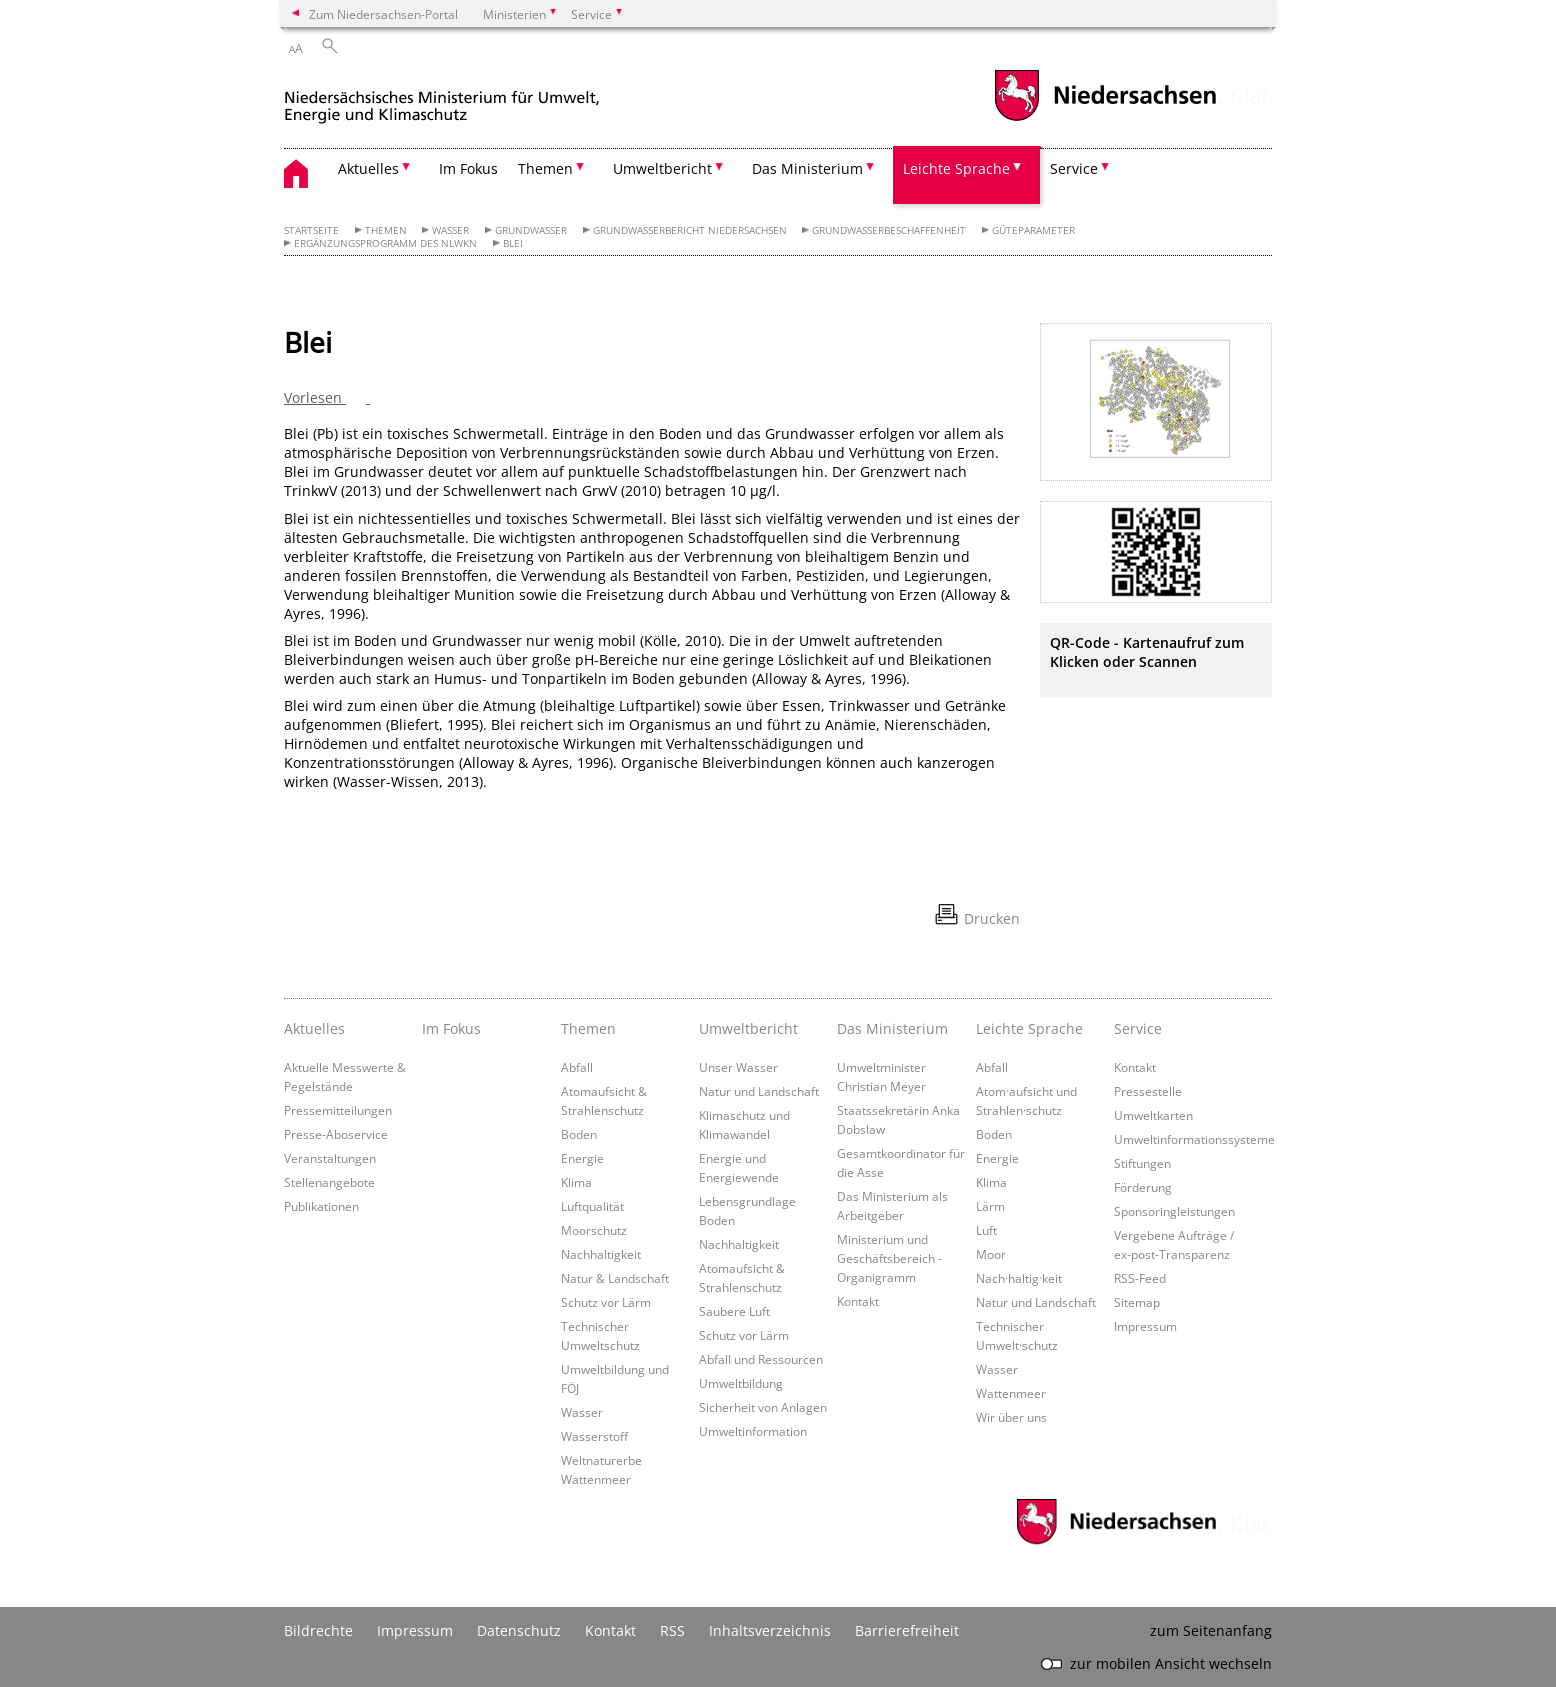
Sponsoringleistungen (1174, 1211)
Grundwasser (531, 230)
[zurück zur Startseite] (442, 98)
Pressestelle (1148, 1091)
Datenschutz (519, 1630)
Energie (582, 1158)
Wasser (450, 230)
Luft (986, 1230)
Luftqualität (592, 1206)
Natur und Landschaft (759, 1091)
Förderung (1143, 1187)
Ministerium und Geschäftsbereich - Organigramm (889, 1258)
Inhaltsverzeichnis (770, 1630)
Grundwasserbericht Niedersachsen (690, 230)
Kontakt (858, 1301)
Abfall (577, 1067)
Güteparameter (1033, 230)
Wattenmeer (1011, 1393)
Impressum (1145, 1326)
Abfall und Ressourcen (761, 1359)
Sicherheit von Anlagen (763, 1407)
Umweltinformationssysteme (1194, 1139)
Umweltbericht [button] (662, 168)
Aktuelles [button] (368, 168)
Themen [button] (545, 168)
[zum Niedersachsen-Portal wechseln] (1105, 118)
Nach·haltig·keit (1019, 1278)
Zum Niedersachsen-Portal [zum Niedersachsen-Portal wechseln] (383, 14)
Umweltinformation (753, 1431)
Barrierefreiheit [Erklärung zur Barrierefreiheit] (907, 1630)
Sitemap (1137, 1302)
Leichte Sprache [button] (956, 168)
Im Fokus (468, 168)
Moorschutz (594, 1230)
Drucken (992, 918)
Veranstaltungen (330, 1158)
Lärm (990, 1206)
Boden (579, 1134)
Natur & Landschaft (615, 1278)
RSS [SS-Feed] (672, 1630)
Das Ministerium (892, 1028)
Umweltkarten (1153, 1115)
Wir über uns (1011, 1417)
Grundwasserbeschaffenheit (889, 230)
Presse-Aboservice (336, 1134)
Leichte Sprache (1029, 1028)
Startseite (311, 230)
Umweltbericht (748, 1028)
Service (1138, 1028)
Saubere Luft (734, 1311)
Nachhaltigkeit (601, 1254)
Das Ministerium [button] (807, 168)
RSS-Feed (1140, 1278)
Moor (991, 1254)
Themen (386, 230)
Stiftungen (1142, 1163)
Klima (576, 1182)
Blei (513, 243)
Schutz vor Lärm (606, 1302)
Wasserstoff (594, 1436)
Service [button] (1074, 168)
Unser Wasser (738, 1067)
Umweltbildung (741, 1383)
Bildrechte (318, 1630)
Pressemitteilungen (338, 1110)
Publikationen (321, 1206)
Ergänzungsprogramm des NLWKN (385, 243)
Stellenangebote (329, 1182)
